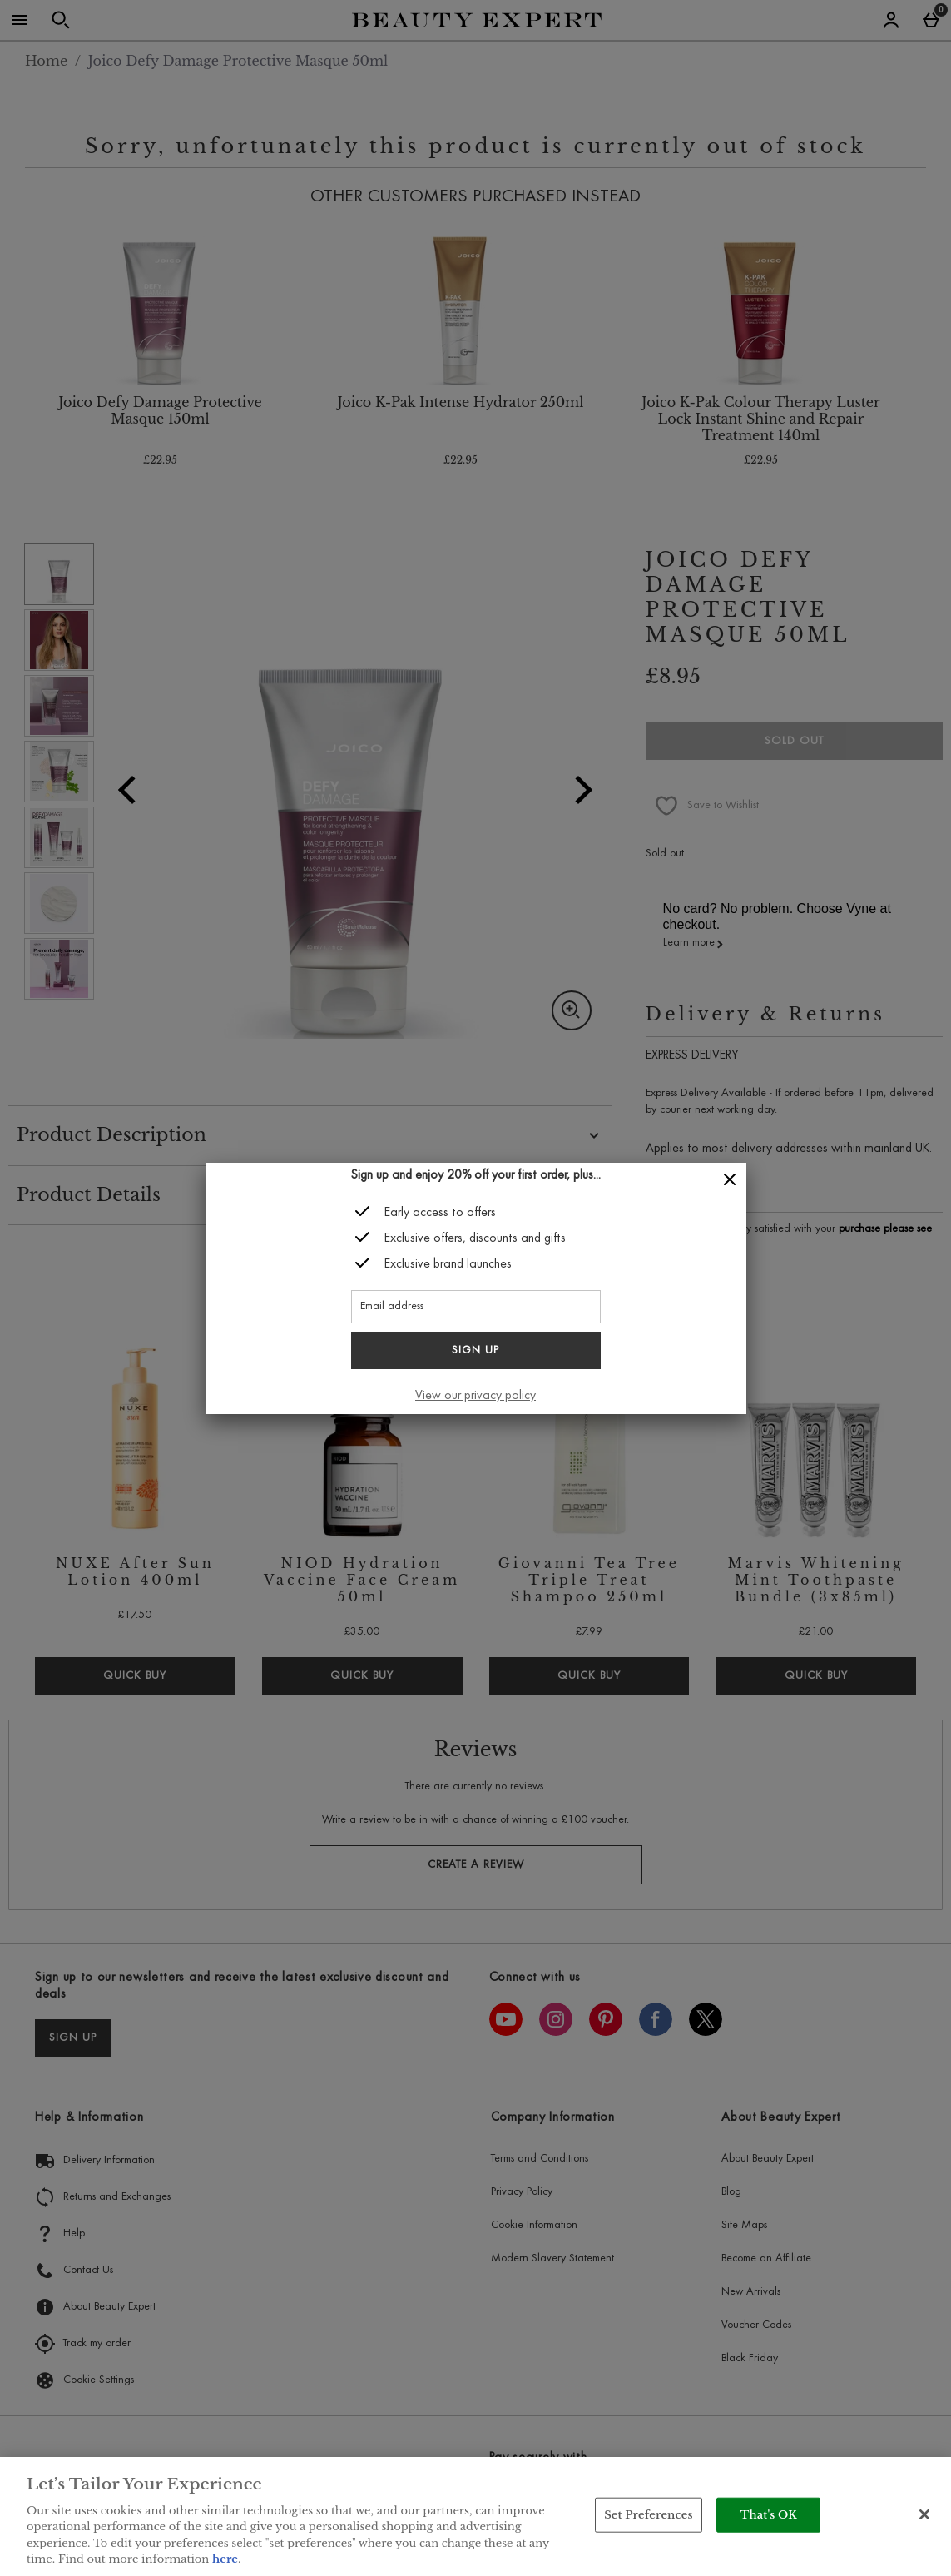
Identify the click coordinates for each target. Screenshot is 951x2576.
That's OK (768, 2515)
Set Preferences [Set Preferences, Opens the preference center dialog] (648, 2515)
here (225, 2559)
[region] (475, 2516)
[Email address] (476, 1306)
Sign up (475, 1351)
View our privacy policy (475, 1395)
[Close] (729, 1180)
